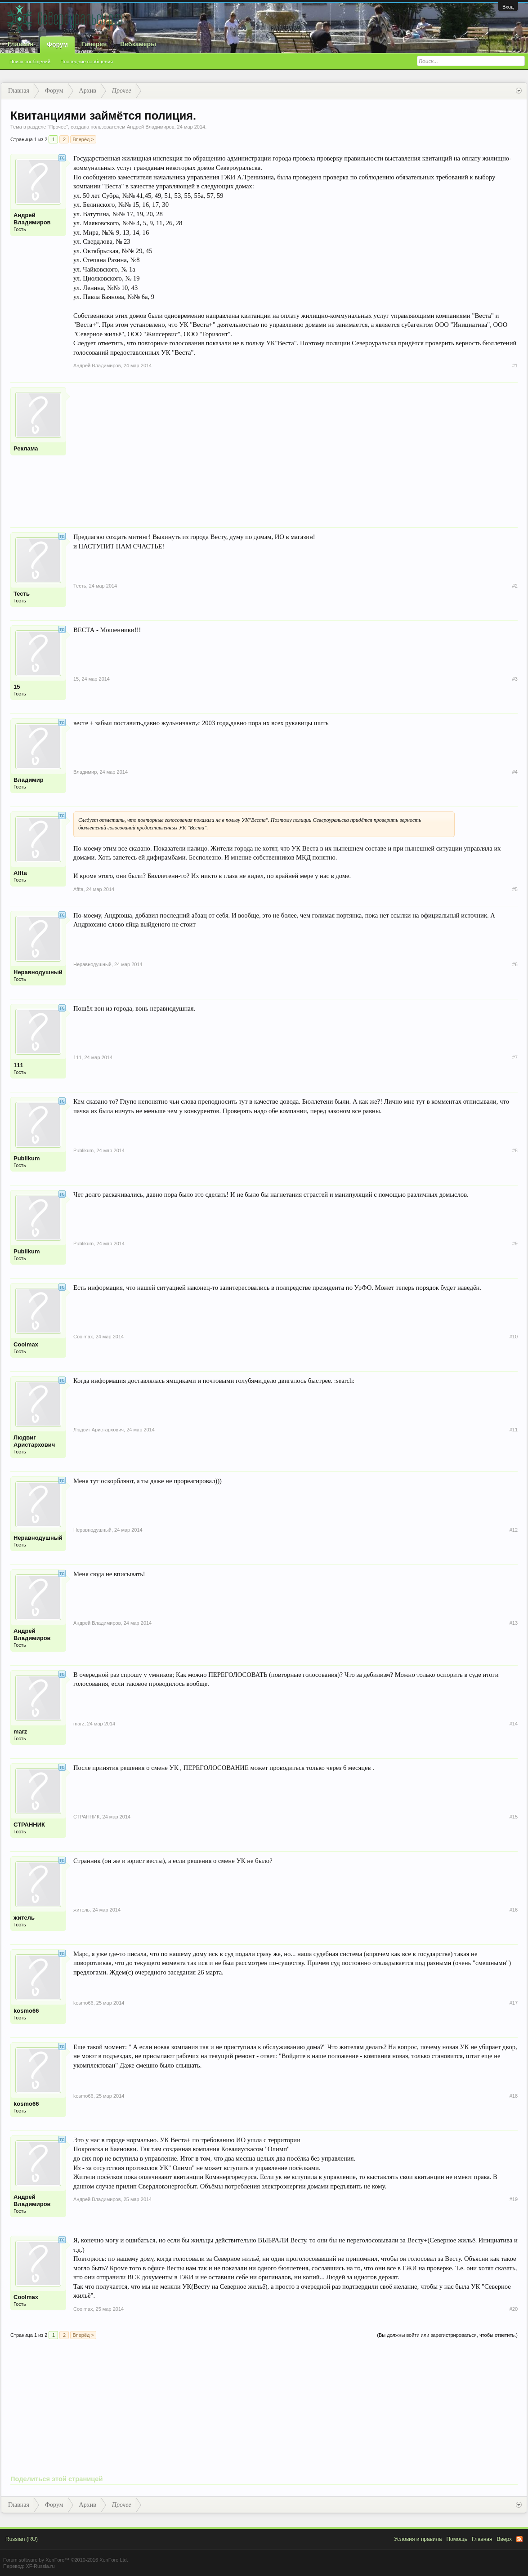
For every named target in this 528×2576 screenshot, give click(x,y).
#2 (515, 585)
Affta (20, 872)
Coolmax (25, 1344)
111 (18, 1065)
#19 (514, 2199)
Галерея (94, 44)
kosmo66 (26, 2010)
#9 (515, 1243)
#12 (514, 1530)
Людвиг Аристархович (34, 1441)
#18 (514, 2096)
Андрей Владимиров (151, 126)
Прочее (57, 126)
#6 (515, 964)
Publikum (26, 1158)
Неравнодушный (38, 972)
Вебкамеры (138, 44)
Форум (57, 44)
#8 (515, 1150)
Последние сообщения (86, 61)
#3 (515, 679)
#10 (514, 1336)
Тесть (21, 593)
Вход (508, 6)
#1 (515, 365)
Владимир (28, 779)
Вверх (504, 2539)
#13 (514, 1623)
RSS (519, 2539)
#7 (515, 1057)
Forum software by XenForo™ (65, 2560)
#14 (514, 1723)
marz (20, 1731)
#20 (514, 2309)
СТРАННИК (29, 1824)
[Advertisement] (295, 450)
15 (16, 686)
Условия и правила (418, 2539)
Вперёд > (83, 139)
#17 (514, 2003)
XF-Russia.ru (40, 2566)
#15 (514, 1816)
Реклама (25, 448)
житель (24, 1917)
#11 (514, 1429)
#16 (514, 1909)
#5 (515, 889)
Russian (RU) (21, 2539)
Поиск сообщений (29, 61)
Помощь (456, 2539)
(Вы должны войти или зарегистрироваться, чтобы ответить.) (447, 2335)
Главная (20, 44)
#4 (515, 772)
